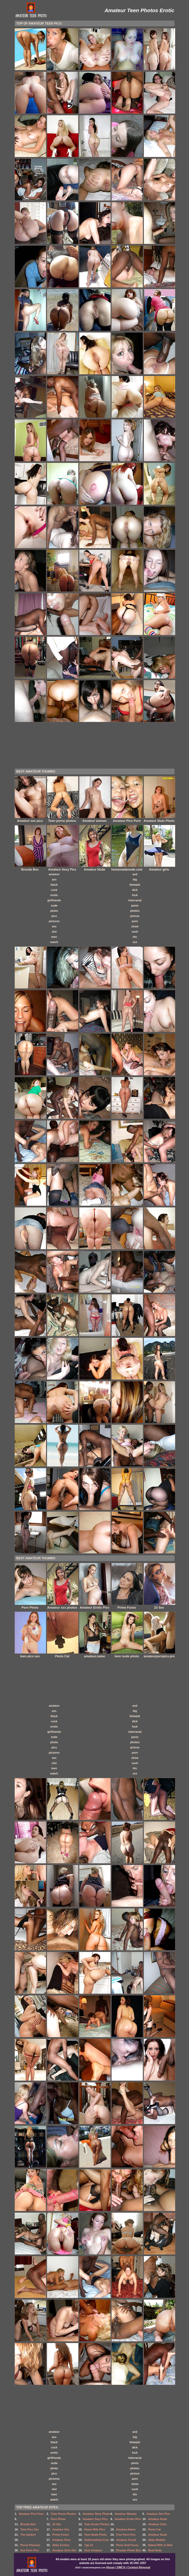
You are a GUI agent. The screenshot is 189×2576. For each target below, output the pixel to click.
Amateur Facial (126, 2539)
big (135, 879)
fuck (135, 895)
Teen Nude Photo (95, 2534)
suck (135, 931)
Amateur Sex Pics (158, 2513)
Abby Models (156, 2539)
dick (135, 889)
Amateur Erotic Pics (128, 2519)
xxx (135, 942)
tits (135, 936)
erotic (54, 895)
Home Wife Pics (94, 2529)
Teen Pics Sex (29, 2529)
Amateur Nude (157, 2534)
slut (54, 931)
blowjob (135, 884)
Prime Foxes (60, 2534)
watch (54, 942)
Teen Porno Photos (63, 2513)
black (54, 884)
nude (54, 905)
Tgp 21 (88, 2545)
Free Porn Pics (126, 2534)
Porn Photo (58, 2519)
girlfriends (54, 900)
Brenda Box (28, 2524)
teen (54, 936)
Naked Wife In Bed (160, 2545)
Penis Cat (154, 2529)
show (134, 926)
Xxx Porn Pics (29, 2550)
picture (134, 916)
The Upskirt (28, 2534)
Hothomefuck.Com (96, 2539)
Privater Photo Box (128, 2550)
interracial (134, 900)
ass (54, 879)
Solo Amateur (93, 2550)
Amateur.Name (126, 2529)
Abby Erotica (60, 2545)
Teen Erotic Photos (96, 2524)
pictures (54, 921)
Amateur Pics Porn (31, 2513)
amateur (54, 874)
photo (54, 910)
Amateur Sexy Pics (95, 2519)
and (134, 874)
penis (134, 905)
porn (135, 921)
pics (54, 916)
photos (134, 910)
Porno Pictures (30, 2545)
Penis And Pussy (127, 2545)
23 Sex (56, 2524)
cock (54, 889)
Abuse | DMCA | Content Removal (128, 2567)
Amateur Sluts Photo (96, 2513)
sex (54, 926)
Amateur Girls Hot (64, 2550)
